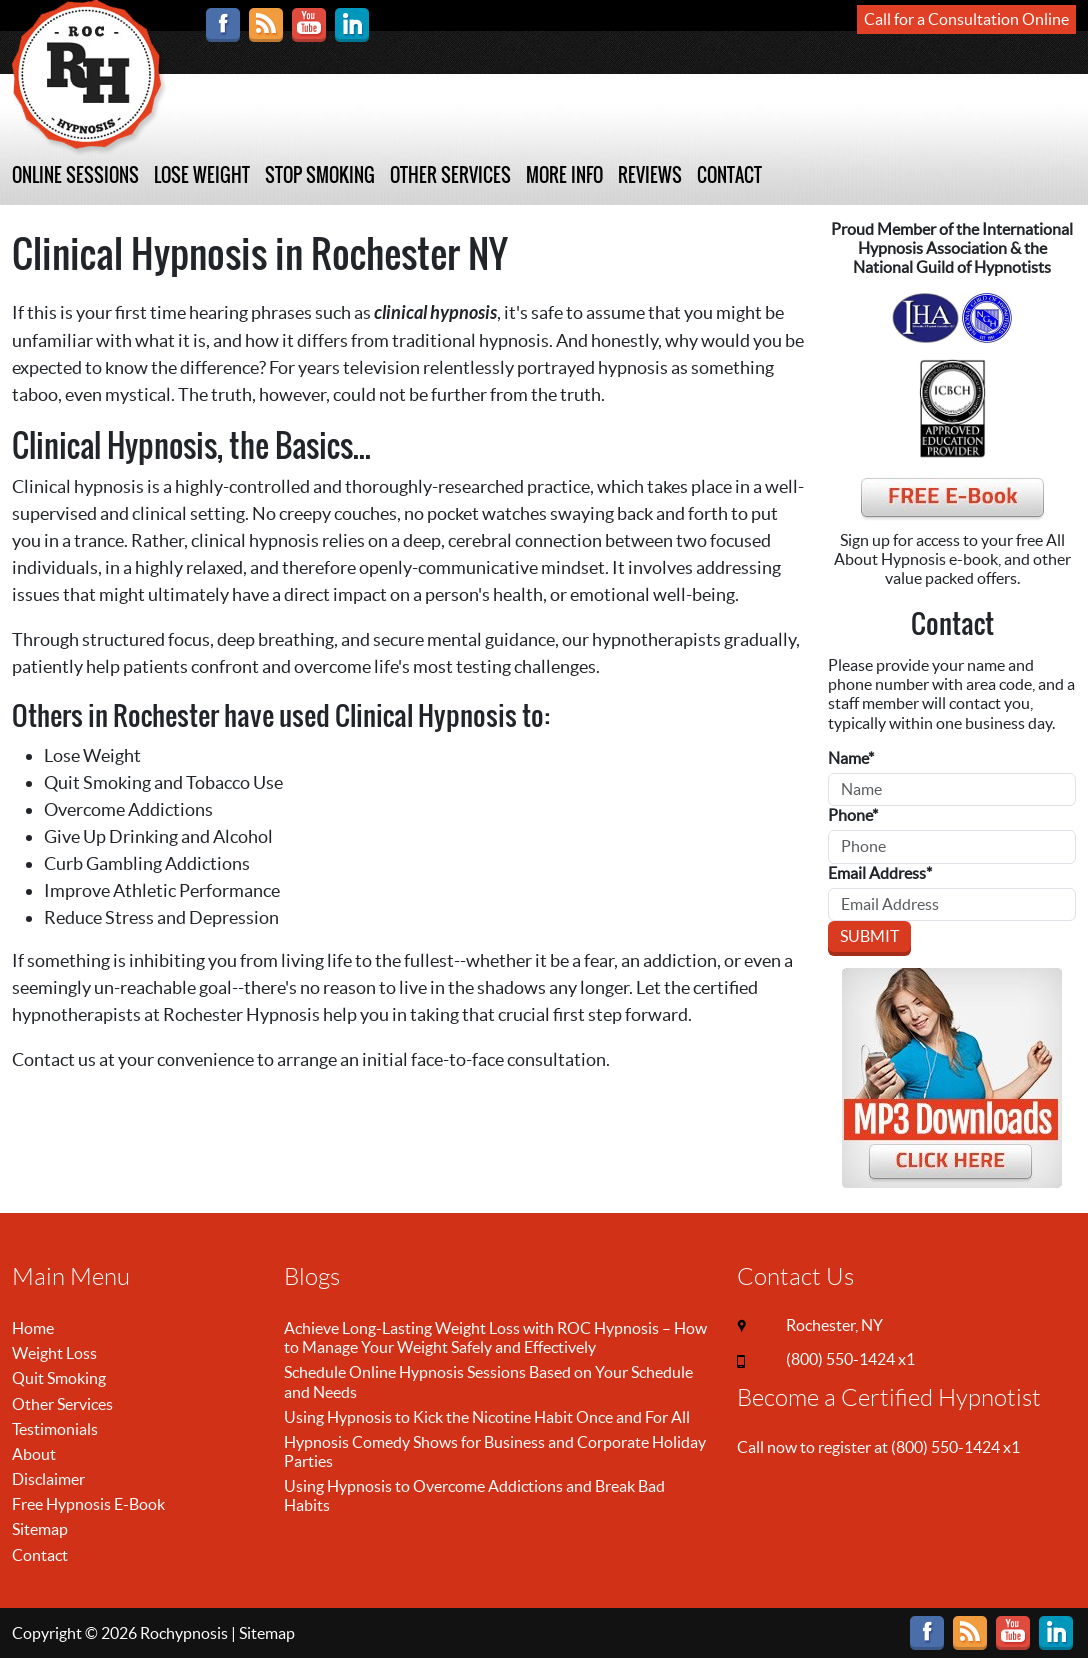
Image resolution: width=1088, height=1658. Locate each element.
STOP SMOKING (320, 176)
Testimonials (55, 1429)
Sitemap (40, 1529)
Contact (40, 1555)
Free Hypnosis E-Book (88, 1504)
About (34, 1454)
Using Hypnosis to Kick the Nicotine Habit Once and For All (487, 1417)
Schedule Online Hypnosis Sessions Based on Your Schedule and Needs (488, 1381)
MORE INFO (564, 176)
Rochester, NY (834, 1325)
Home (33, 1328)
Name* (851, 758)
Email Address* (880, 873)
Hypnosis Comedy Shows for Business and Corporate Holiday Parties (495, 1451)
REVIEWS (650, 176)
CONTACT (729, 176)
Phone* (853, 815)
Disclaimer (48, 1479)
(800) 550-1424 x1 (850, 1359)
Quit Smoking (59, 1378)
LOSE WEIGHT (202, 176)
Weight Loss (54, 1353)
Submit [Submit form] (869, 936)
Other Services (62, 1404)
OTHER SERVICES (450, 176)
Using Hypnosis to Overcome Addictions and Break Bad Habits (474, 1495)
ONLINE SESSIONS (75, 176)
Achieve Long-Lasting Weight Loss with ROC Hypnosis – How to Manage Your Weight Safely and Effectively (495, 1337)
